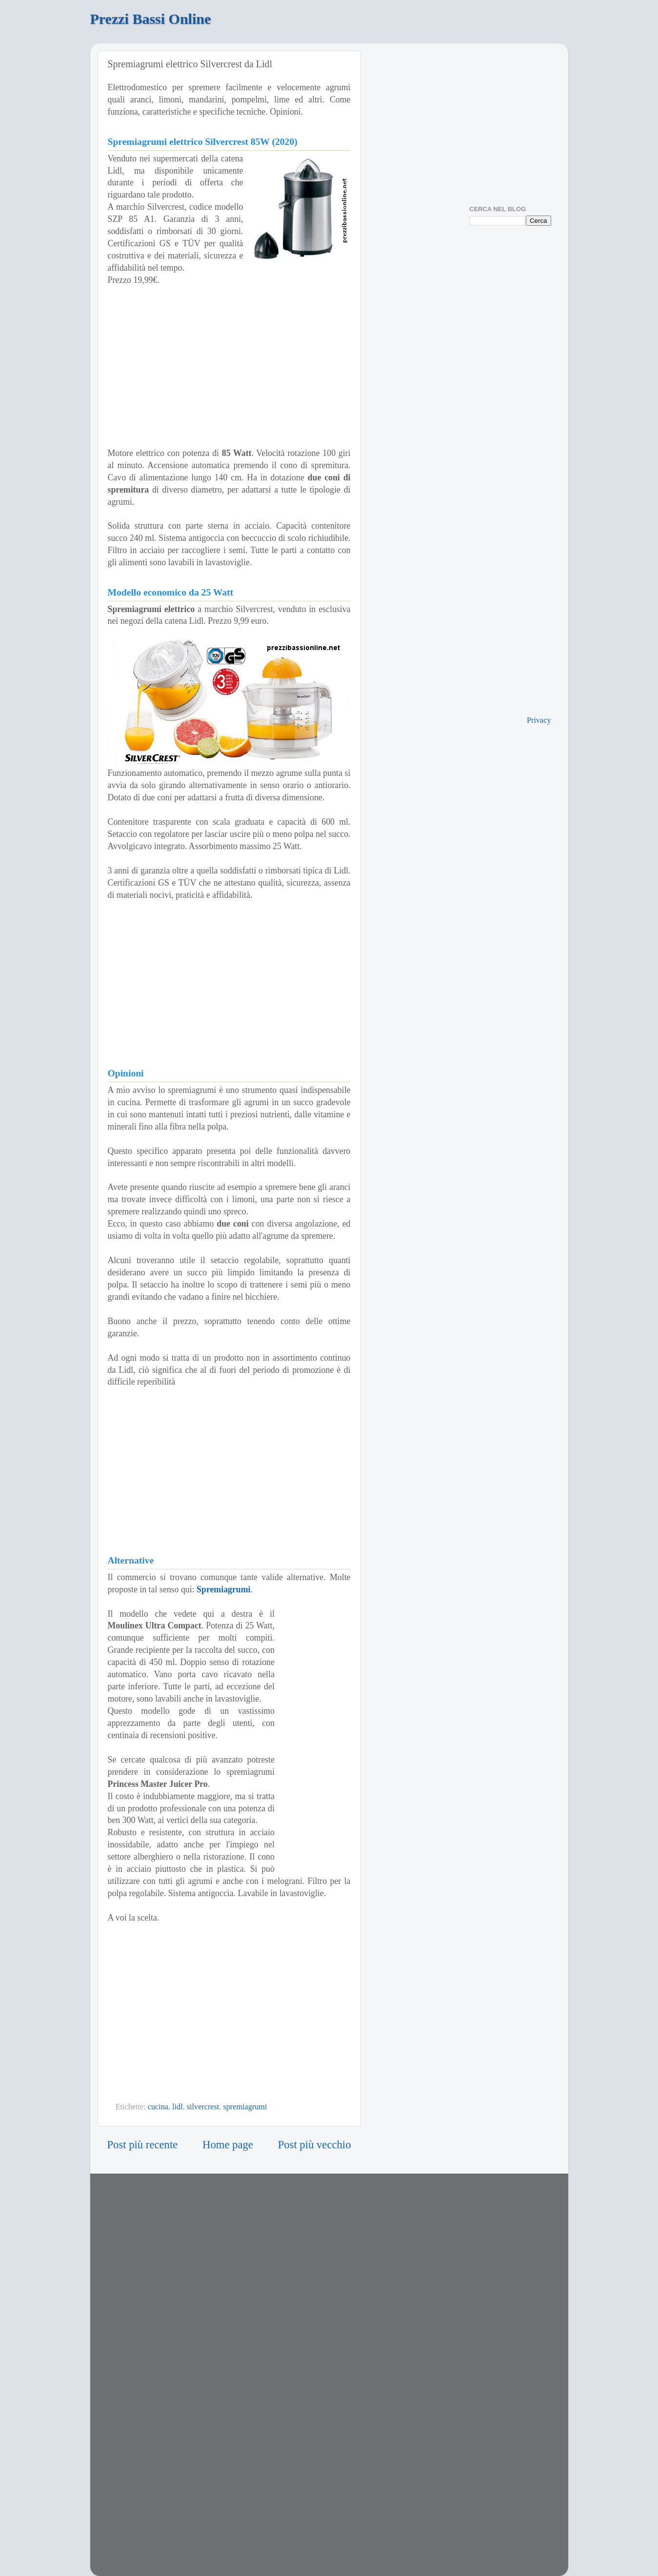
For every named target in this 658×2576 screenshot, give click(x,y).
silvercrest (203, 2106)
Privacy (539, 720)
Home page (227, 2145)
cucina (158, 2106)
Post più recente (142, 2145)
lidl (177, 2106)
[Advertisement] (229, 366)
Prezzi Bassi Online (150, 19)
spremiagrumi (245, 2106)
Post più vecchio (314, 2145)
